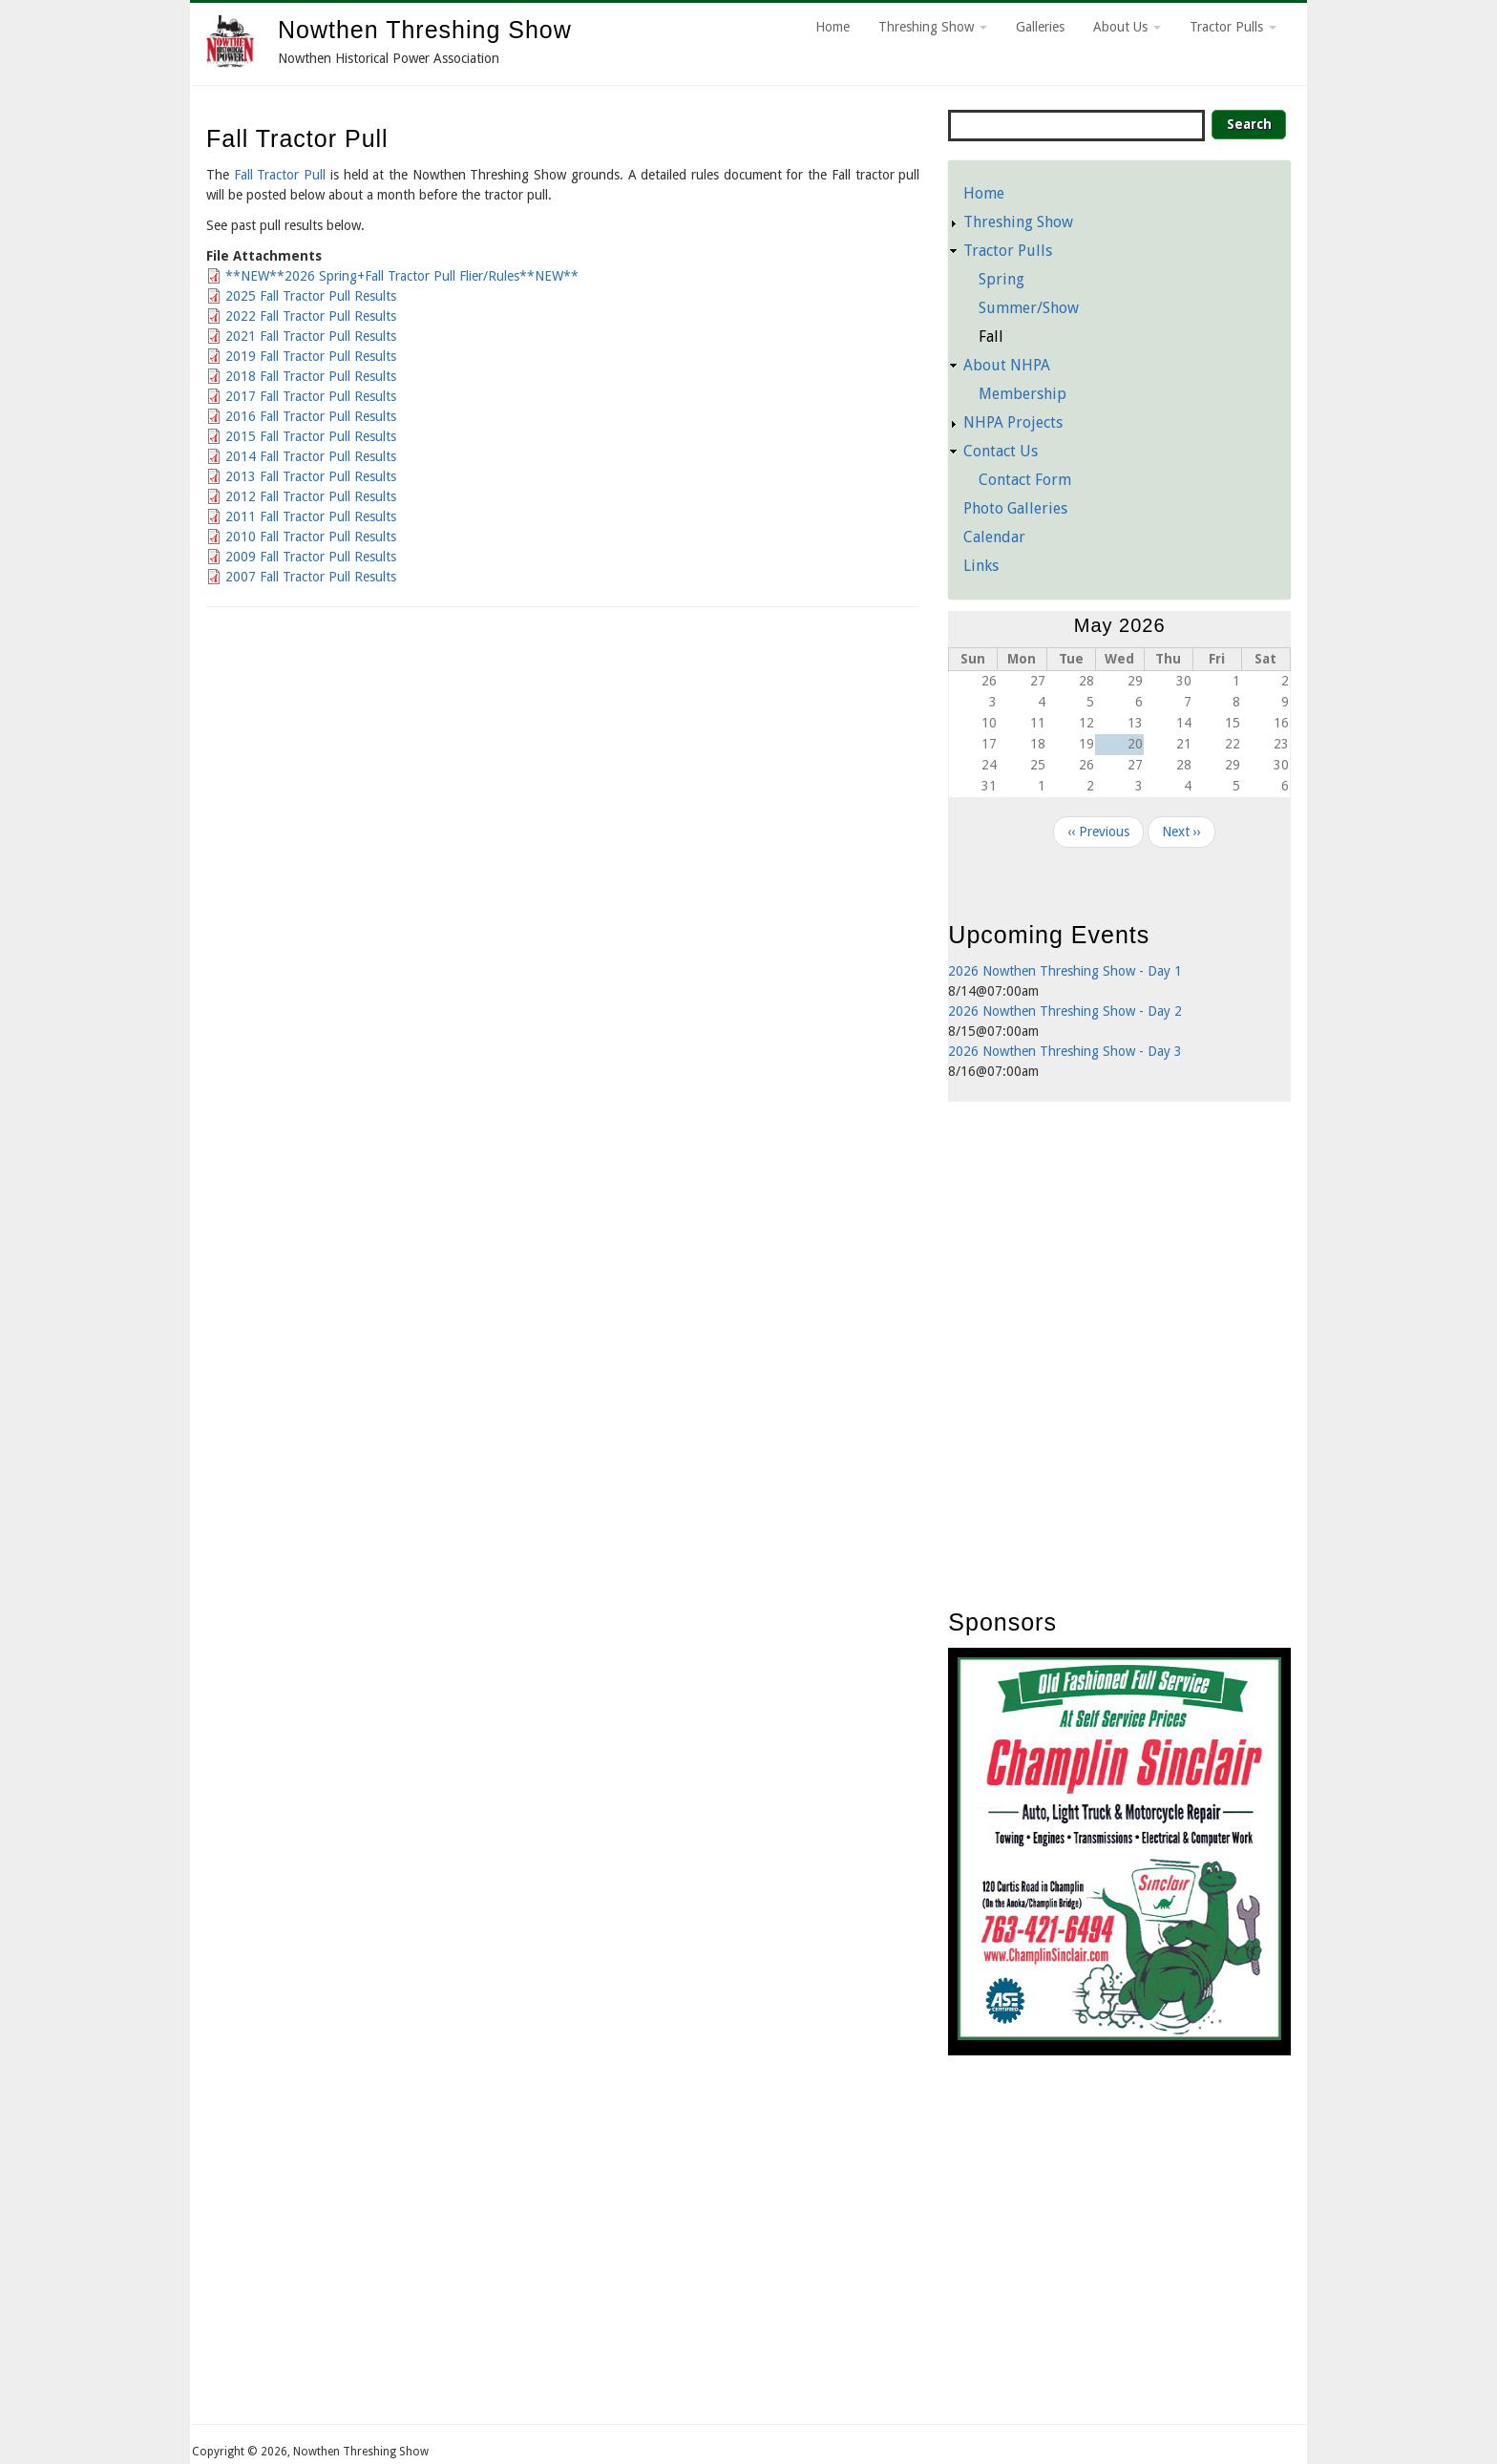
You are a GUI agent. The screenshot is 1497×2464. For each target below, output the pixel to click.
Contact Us (1000, 451)
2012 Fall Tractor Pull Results (310, 496)
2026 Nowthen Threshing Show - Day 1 (1065, 971)
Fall (991, 336)
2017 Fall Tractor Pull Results (310, 396)
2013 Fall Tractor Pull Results (310, 476)
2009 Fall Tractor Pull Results (310, 556)
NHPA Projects (1013, 422)
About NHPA (1006, 365)
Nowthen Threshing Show (425, 29)
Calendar (994, 537)
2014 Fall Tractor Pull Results (310, 456)
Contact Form (1025, 480)
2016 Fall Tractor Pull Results (310, 416)
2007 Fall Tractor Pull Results (310, 576)
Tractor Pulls (1233, 26)
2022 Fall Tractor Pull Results (310, 316)
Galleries (1040, 26)
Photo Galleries (1015, 508)
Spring (1001, 279)
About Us (1127, 26)
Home (832, 26)
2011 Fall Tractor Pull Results (310, 516)
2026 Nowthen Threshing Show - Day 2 (1065, 1011)
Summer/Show (1029, 308)
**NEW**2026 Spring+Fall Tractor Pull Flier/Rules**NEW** (402, 276)
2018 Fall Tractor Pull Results (310, 376)
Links (981, 566)
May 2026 (1120, 625)
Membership (1022, 394)
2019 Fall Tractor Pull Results (310, 356)
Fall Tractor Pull (282, 174)
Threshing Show (932, 26)
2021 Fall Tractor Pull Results (310, 336)
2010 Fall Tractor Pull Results (310, 536)
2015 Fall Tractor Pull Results (310, 436)
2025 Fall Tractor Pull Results (310, 296)
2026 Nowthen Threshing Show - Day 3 (1065, 1051)
